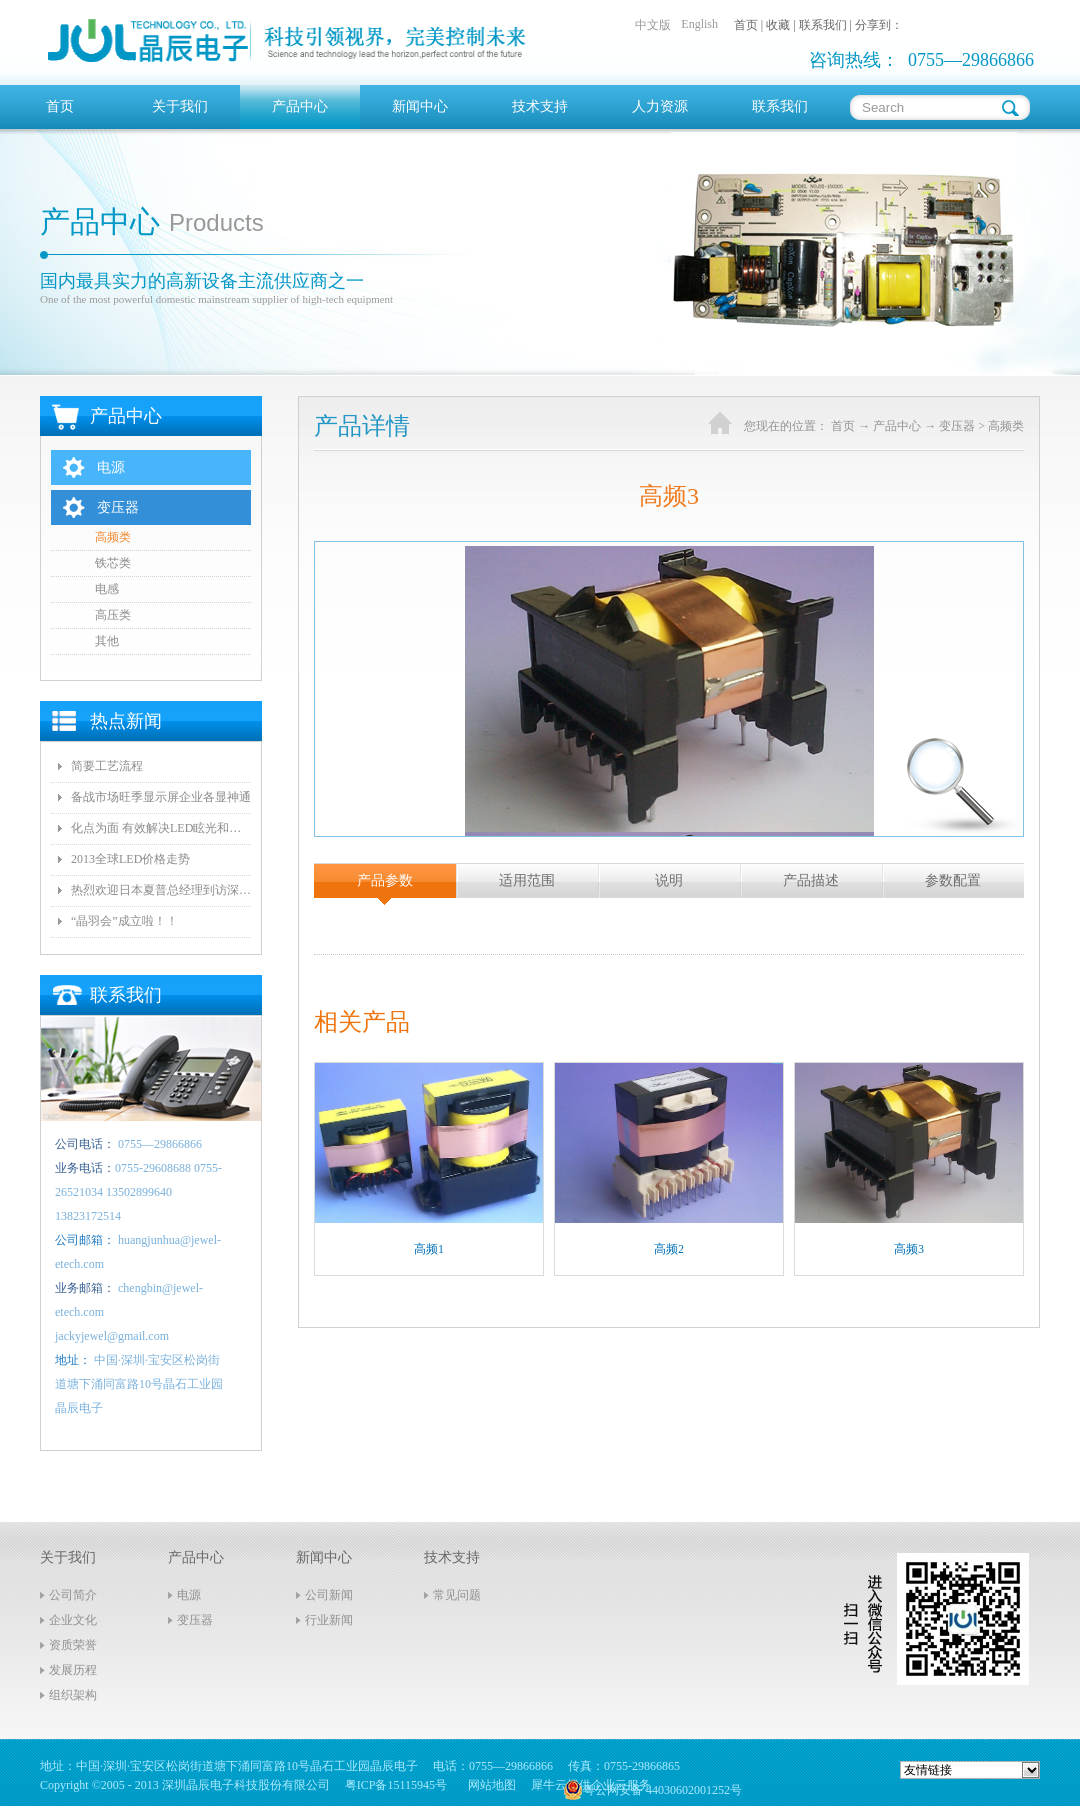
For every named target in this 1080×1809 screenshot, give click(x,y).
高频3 (909, 1249)
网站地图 (489, 1785)
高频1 (429, 1249)
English (699, 24)
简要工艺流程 (107, 766)
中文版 (653, 25)
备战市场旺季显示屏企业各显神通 (161, 797)
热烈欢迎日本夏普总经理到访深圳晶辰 (161, 890)
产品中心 (897, 426)
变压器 (957, 426)
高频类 (1006, 426)
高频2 (669, 1249)
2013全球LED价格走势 (130, 859)
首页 (60, 106)
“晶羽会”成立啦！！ (124, 921)
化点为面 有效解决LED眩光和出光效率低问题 (161, 828)
